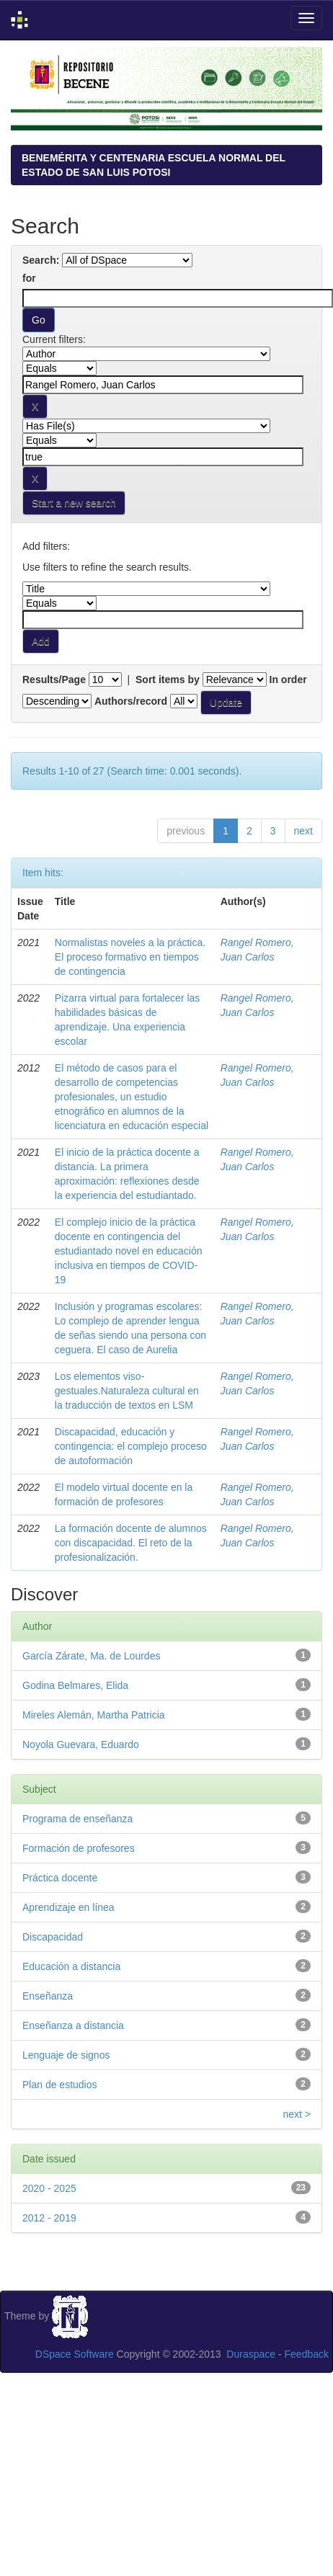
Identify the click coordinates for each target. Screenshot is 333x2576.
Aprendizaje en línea (68, 1907)
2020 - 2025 (49, 2188)
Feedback (307, 2354)
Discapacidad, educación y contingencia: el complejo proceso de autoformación (131, 1446)
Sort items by (168, 679)
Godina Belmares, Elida (75, 1685)
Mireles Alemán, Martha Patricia (93, 1715)
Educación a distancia (71, 1966)
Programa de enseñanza (77, 1818)
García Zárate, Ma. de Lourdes (91, 1656)
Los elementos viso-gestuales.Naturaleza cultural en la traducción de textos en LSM (127, 1391)
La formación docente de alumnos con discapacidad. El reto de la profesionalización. (131, 1543)
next (303, 831)
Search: (40, 260)
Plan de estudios (59, 2084)
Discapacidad (52, 1937)
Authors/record (130, 701)
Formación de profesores (78, 1848)
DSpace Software (74, 2354)
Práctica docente (59, 1878)
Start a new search (74, 503)
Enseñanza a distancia (73, 2025)
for (29, 278)
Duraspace (250, 2354)
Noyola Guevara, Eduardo (80, 1744)
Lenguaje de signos (66, 2055)
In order (288, 679)
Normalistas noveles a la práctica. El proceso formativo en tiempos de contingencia (130, 957)
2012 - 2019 (49, 2218)
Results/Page (54, 679)
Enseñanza (47, 1996)
